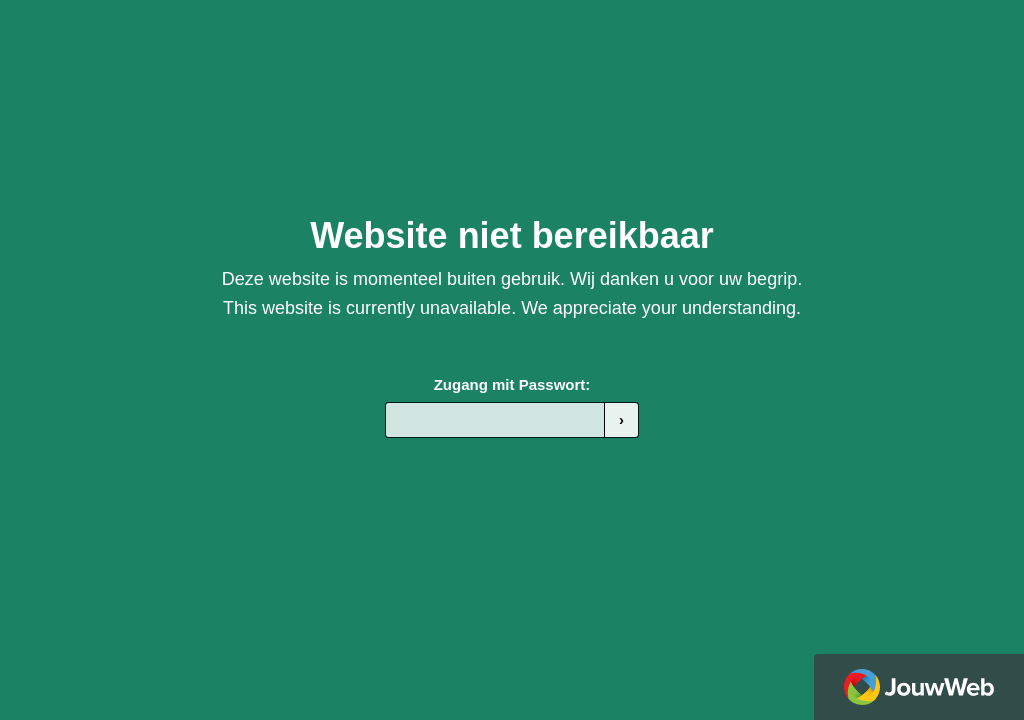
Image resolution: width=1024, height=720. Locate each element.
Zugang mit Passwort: (512, 384)
